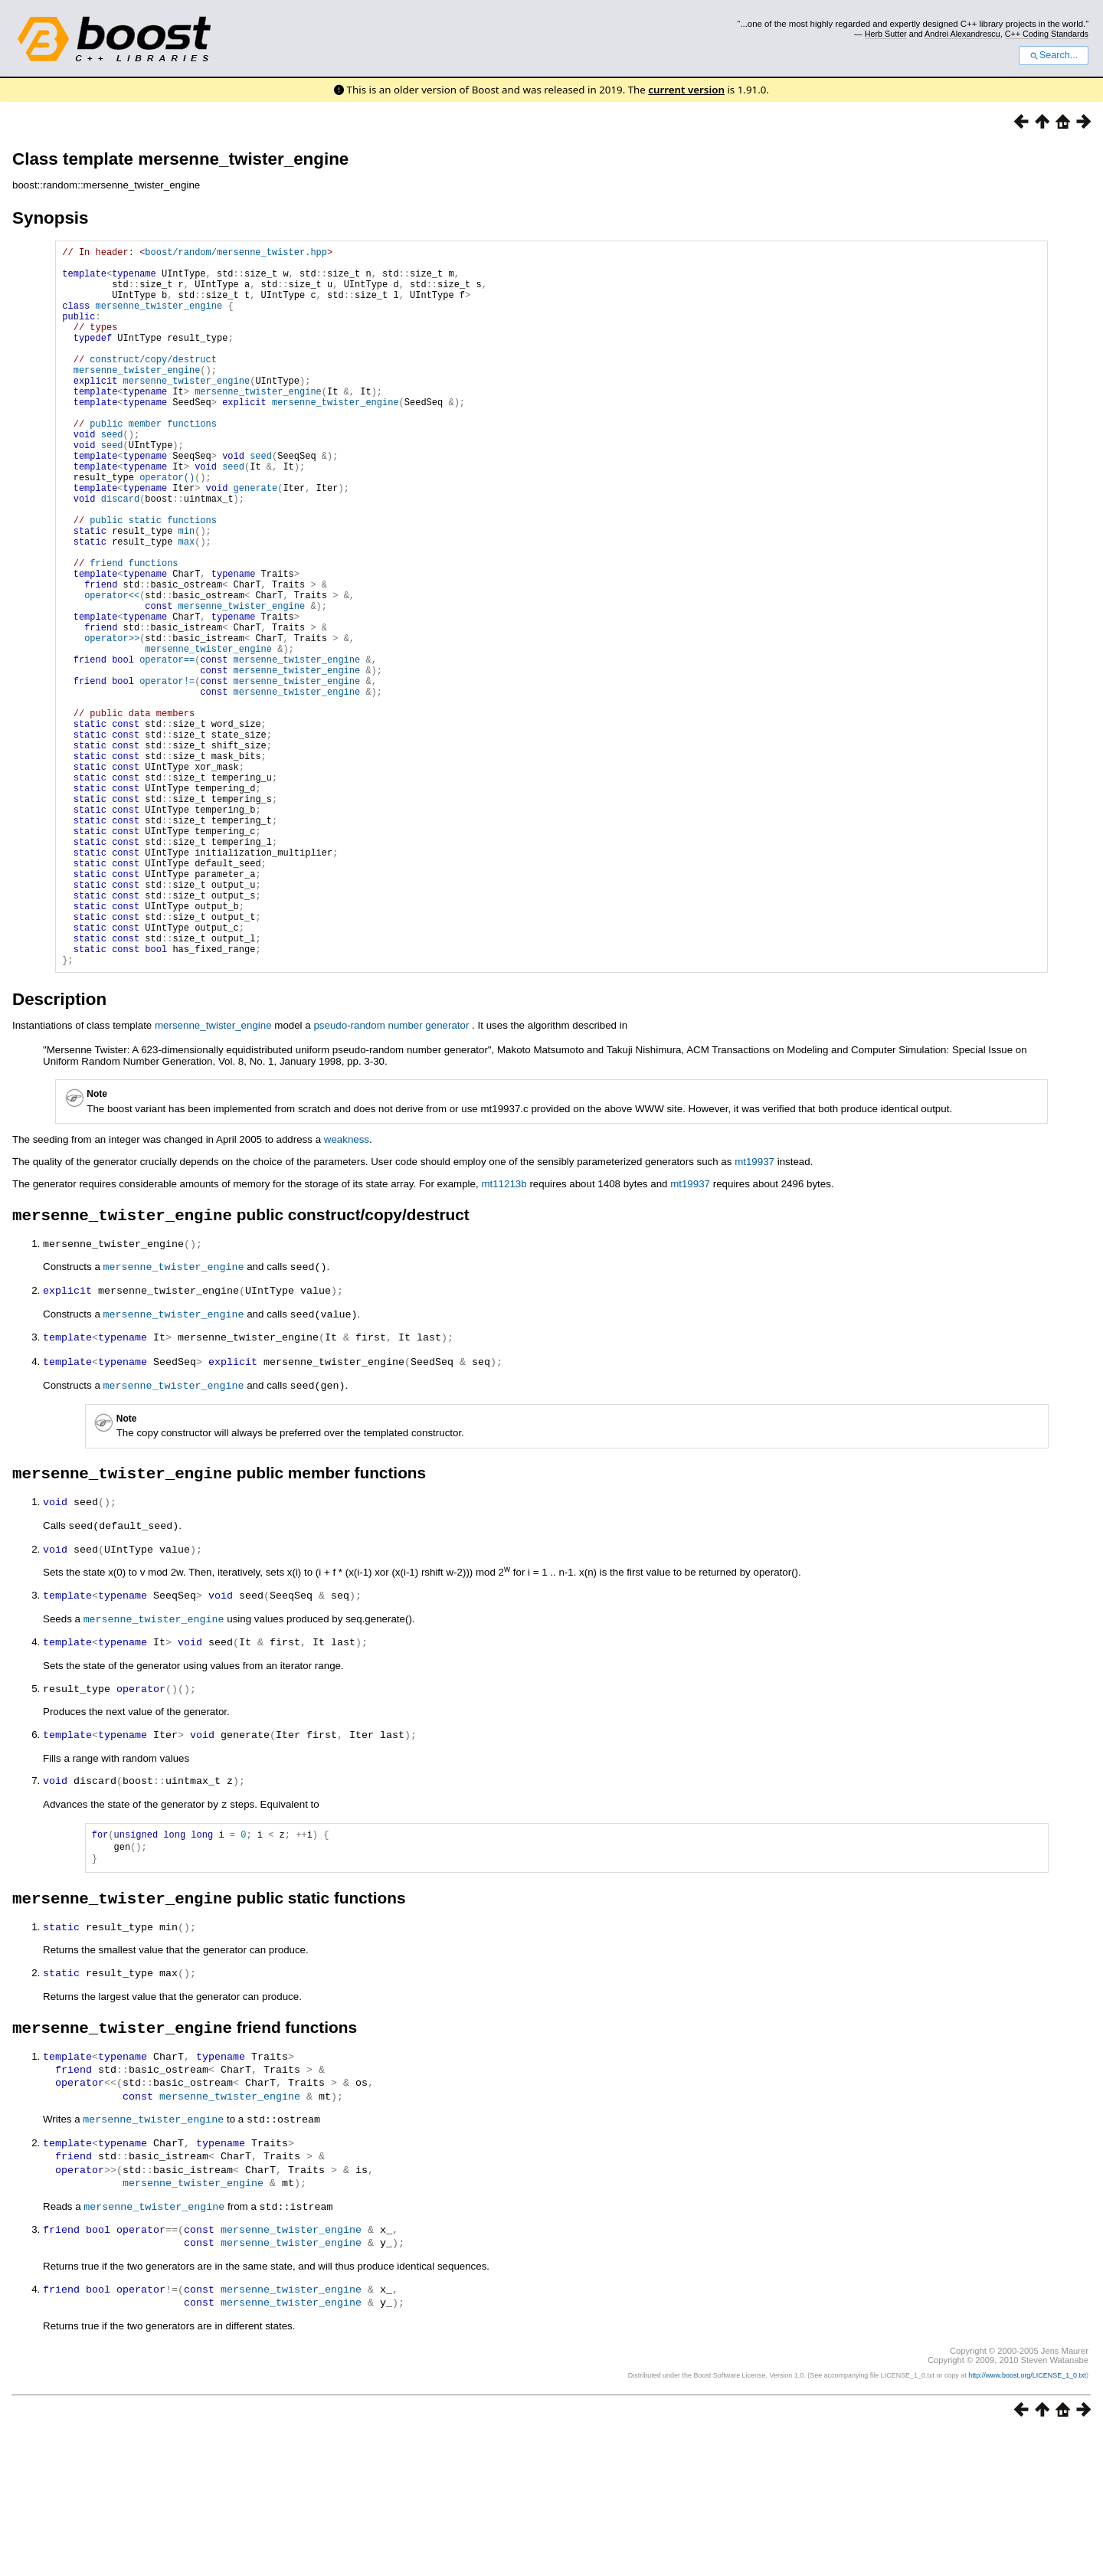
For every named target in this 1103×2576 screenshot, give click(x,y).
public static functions (153, 579)
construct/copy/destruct (153, 384)
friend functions (134, 631)
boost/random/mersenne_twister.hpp (236, 253)
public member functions (153, 462)
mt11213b (503, 1338)
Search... (1053, 55)
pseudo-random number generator (391, 1179)
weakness (346, 1293)
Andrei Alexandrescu (962, 33)
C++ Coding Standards (1046, 33)
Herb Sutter (886, 33)
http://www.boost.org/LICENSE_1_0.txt (1027, 2519)
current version (686, 90)
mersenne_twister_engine (159, 319)
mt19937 (754, 1315)
